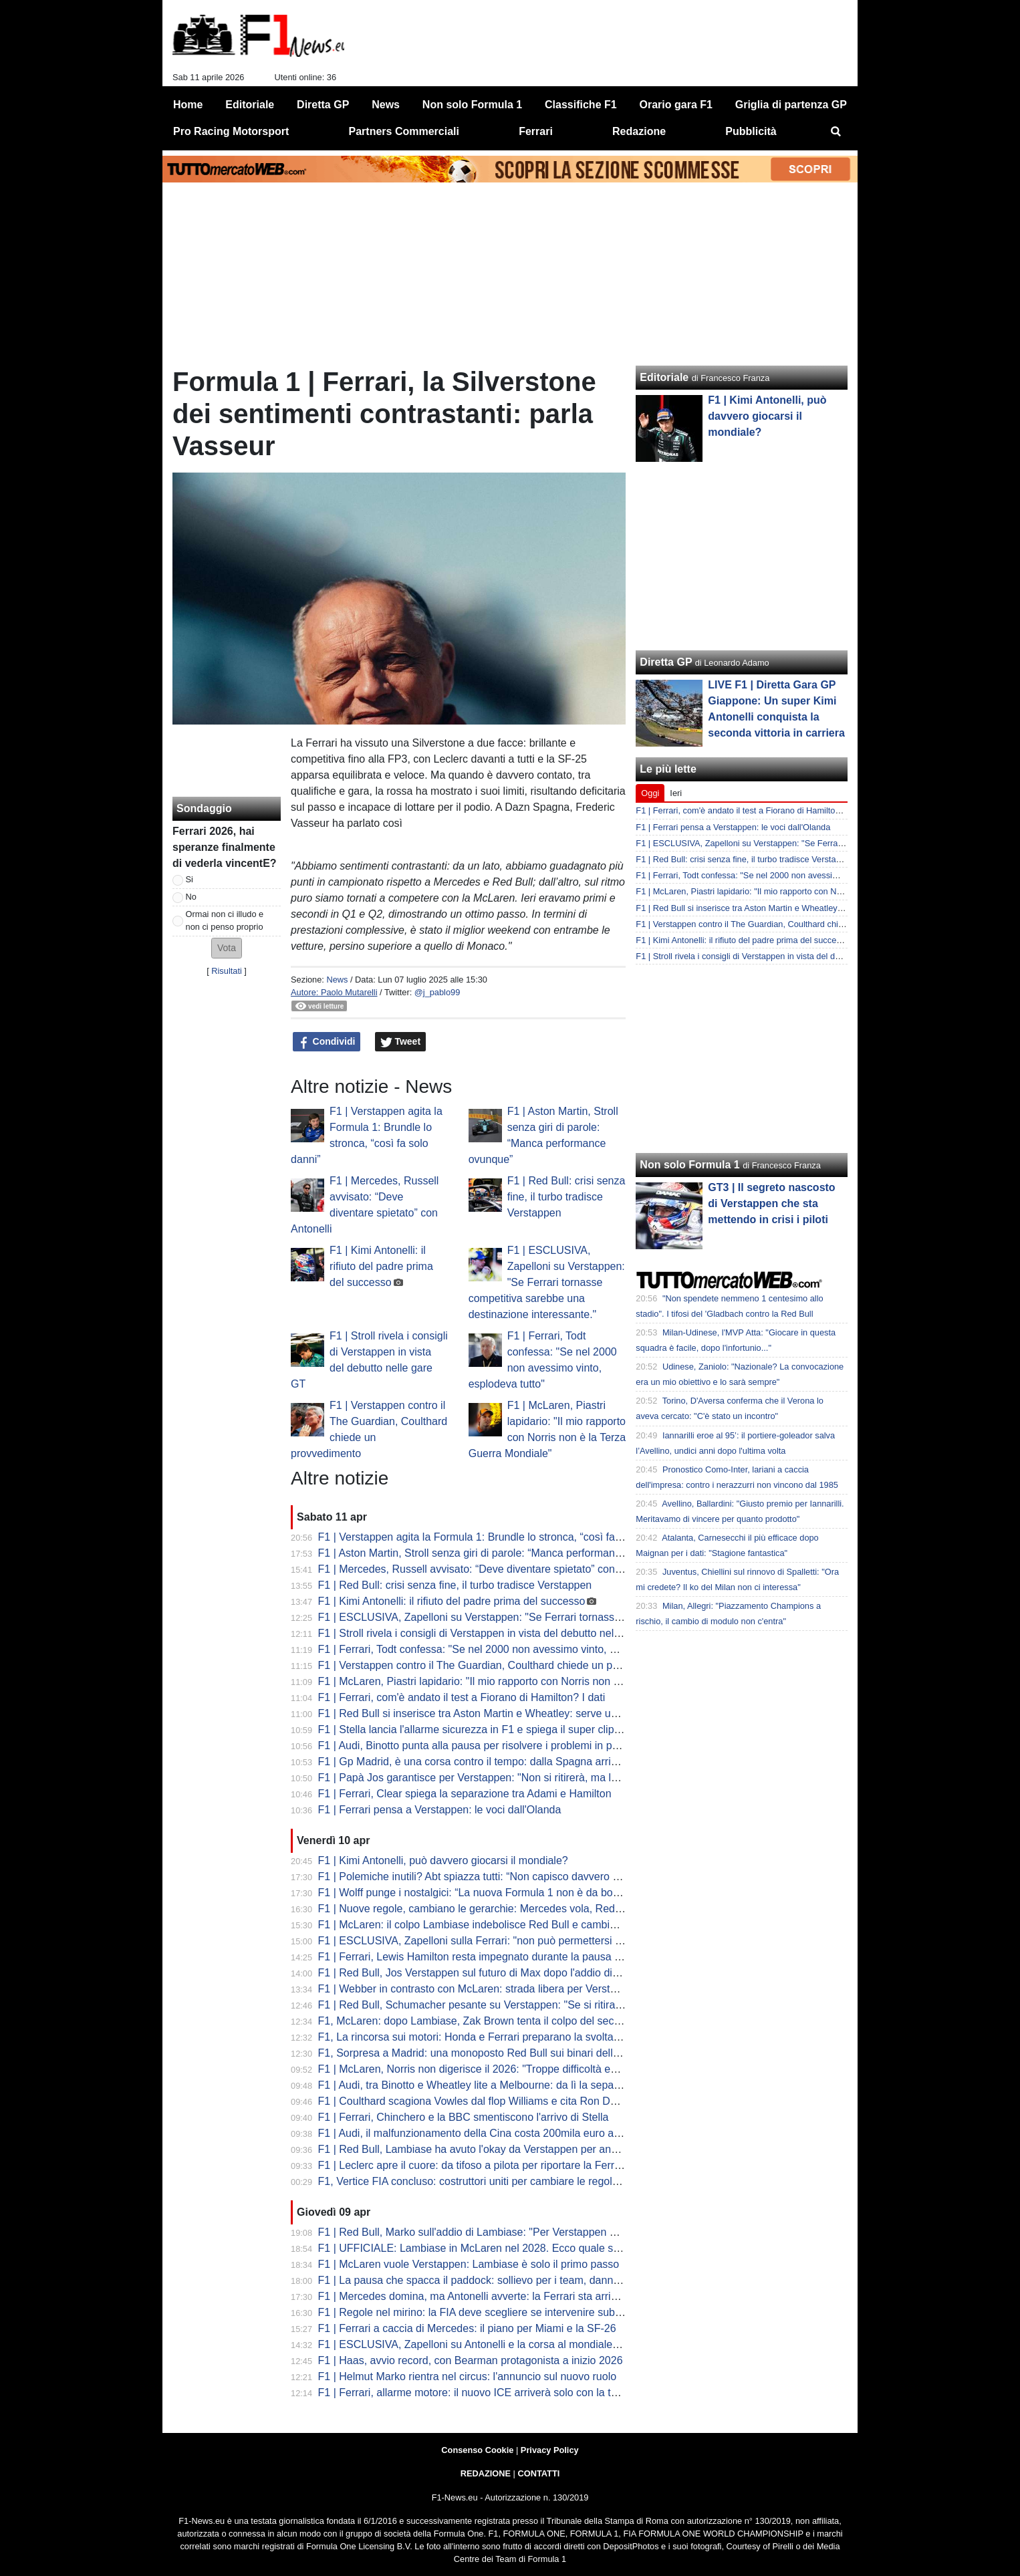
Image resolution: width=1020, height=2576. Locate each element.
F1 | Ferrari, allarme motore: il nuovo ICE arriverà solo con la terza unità (488, 2392)
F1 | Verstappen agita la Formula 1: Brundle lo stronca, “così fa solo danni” (494, 1537)
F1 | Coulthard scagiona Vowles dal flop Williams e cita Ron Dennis (477, 2101)
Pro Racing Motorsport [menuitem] (231, 131)
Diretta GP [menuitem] (323, 104)
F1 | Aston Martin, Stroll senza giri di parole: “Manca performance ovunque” (496, 1553)
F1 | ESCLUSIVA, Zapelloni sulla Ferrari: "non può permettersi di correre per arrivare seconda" (541, 1940)
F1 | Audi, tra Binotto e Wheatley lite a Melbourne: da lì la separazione (483, 2085)
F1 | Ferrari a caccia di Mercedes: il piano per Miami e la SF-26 (467, 2328)
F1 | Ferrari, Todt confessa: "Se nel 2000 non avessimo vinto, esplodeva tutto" (502, 1649)
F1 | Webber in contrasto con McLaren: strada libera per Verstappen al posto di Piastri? (524, 1988)
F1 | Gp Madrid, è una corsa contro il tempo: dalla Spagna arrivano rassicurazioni (510, 1761)
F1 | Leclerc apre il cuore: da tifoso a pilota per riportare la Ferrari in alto (488, 2165)
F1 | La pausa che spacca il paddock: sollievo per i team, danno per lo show (497, 2280)
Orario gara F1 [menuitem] (676, 104)
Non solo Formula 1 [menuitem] (472, 104)
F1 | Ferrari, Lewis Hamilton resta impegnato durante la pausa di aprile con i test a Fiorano (532, 1956)
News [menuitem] (386, 104)
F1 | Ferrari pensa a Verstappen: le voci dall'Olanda (439, 1809)
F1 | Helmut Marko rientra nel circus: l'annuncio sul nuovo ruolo (467, 2376)
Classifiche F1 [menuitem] (581, 104)
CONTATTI (539, 2473)
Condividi (327, 1042)
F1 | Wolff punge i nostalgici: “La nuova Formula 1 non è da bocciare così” (493, 1892)
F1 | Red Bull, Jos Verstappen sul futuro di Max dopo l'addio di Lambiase (490, 1972)
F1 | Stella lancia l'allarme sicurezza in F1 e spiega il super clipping (476, 1729)
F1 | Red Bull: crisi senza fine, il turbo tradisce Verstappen (566, 1196)
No (191, 897)
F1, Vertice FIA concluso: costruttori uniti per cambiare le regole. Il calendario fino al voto (527, 2181)
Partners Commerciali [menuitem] (404, 131)
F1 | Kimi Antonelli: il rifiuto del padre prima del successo (381, 1266)
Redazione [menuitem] (639, 131)
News (337, 980)
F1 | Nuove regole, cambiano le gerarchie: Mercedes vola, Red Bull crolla (491, 1908)
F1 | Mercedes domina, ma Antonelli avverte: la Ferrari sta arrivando (479, 2296)
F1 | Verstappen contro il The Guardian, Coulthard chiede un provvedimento (497, 1665)
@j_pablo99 (437, 992)
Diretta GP (666, 662)
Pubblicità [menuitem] (750, 131)
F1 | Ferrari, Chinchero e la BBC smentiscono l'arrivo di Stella (463, 2117)
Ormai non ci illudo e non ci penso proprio (225, 920)
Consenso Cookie (477, 2450)
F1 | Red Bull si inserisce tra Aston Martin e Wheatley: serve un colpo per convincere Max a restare (552, 1713)
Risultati (226, 971)
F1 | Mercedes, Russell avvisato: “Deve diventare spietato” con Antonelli (488, 1569)
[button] (226, 948)
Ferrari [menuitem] (536, 131)
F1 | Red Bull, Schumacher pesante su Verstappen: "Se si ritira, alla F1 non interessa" (521, 2005)
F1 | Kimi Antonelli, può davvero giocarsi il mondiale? (443, 1860)
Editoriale (664, 377)
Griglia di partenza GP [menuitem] (791, 104)
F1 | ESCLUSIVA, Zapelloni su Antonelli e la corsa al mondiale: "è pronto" (492, 2344)
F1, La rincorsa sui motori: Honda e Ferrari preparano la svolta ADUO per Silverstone (519, 2037)
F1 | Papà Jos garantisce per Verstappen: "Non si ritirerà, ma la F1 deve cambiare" (514, 1777)
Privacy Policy (550, 2450)
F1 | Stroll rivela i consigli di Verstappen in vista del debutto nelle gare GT (491, 1633)
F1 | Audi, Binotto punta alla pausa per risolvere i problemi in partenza (483, 1745)
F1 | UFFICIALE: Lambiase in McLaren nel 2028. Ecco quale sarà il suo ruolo (501, 2248)
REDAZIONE (486, 2473)
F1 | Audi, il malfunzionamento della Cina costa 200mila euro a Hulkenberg (495, 2133)
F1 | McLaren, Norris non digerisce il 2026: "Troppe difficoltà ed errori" (483, 2069)
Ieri (676, 793)
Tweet (400, 1042)
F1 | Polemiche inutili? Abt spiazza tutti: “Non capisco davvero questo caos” (496, 1876)
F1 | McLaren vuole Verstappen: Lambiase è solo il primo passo (469, 2264)
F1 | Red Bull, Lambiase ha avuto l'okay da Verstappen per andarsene (484, 2149)
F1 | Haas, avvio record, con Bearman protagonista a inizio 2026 (470, 2360)
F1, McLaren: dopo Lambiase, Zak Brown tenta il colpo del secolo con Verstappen (512, 2021)
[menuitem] (836, 131)
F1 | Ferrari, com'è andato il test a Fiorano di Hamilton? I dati (462, 1697)
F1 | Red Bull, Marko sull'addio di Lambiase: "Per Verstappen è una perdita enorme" (516, 2232)
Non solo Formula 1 (689, 1164)
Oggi (650, 793)
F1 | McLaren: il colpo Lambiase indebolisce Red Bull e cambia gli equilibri (493, 1924)
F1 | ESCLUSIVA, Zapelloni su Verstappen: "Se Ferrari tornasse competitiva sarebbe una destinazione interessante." (547, 1282)
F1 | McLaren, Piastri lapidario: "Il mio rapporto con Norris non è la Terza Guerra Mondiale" (532, 1681)
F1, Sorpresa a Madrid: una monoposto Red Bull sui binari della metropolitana (502, 2053)
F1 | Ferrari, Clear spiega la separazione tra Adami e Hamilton (465, 1793)
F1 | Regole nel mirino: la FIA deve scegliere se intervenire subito (472, 2312)
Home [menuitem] (188, 104)
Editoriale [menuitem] (249, 104)
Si (189, 879)
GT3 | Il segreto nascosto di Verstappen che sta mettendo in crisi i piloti (771, 1203)
